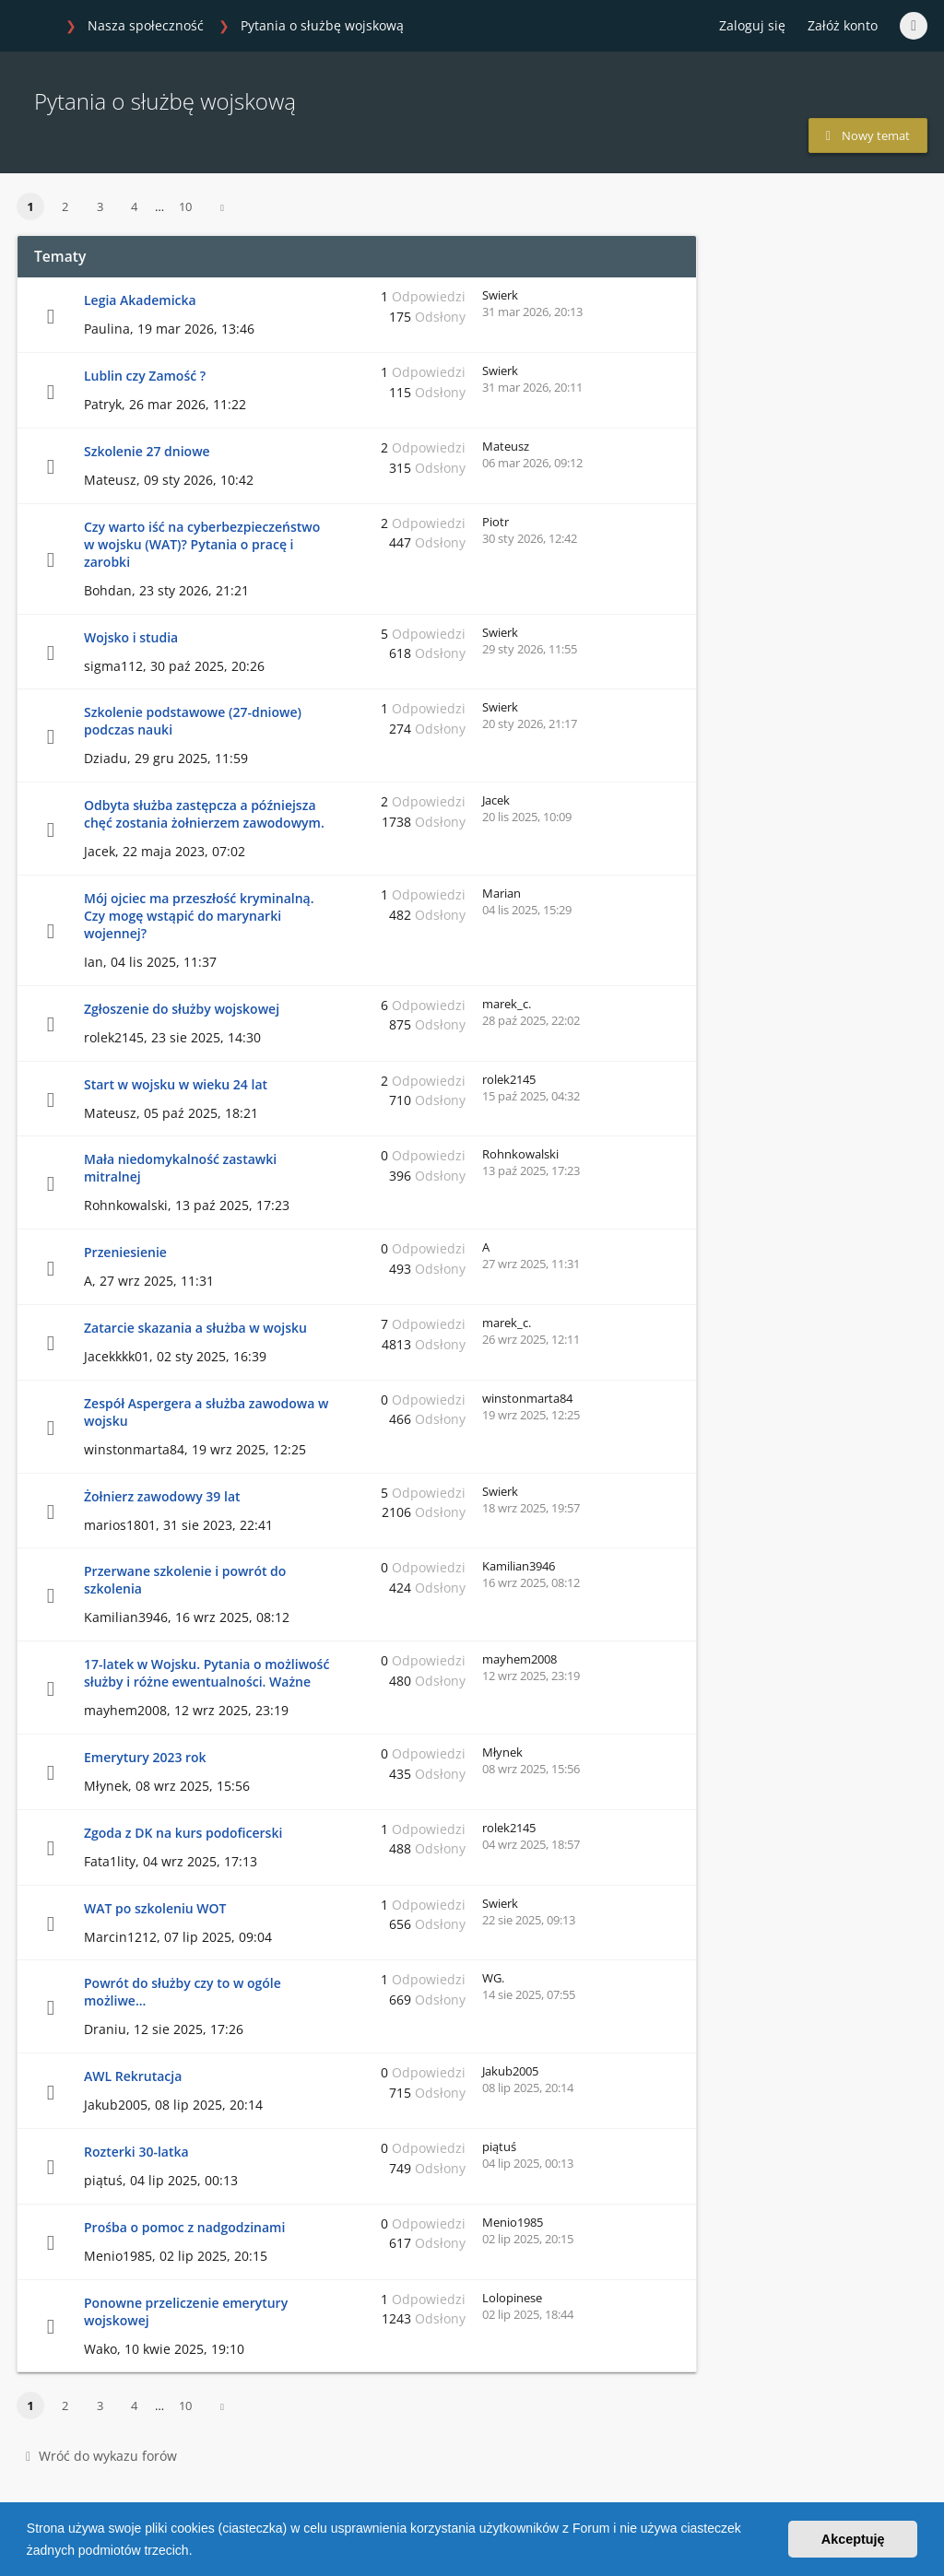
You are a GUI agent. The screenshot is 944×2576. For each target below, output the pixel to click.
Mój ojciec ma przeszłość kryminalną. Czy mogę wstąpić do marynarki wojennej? (199, 915)
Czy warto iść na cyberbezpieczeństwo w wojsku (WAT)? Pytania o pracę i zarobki (202, 544)
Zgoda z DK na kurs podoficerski (183, 1832)
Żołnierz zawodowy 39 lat (162, 1496)
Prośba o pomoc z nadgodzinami (184, 2227)
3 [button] (100, 206)
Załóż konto (843, 25)
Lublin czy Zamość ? (145, 375)
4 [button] (134, 206)
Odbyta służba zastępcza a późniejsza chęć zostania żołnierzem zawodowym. (204, 813)
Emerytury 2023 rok (145, 1757)
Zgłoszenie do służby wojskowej (181, 1008)
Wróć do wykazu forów (101, 2455)
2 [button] (65, 206)
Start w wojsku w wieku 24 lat (175, 1084)
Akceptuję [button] (853, 2539)
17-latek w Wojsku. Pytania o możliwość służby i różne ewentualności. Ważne (206, 1672)
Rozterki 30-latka (136, 2151)
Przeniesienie (125, 1252)
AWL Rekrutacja (133, 2076)
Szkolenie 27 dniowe (147, 451)
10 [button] (185, 206)
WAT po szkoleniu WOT (155, 1908)
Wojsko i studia (131, 637)
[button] (198, 2552)
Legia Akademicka (140, 300)
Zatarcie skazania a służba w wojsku (195, 1327)
